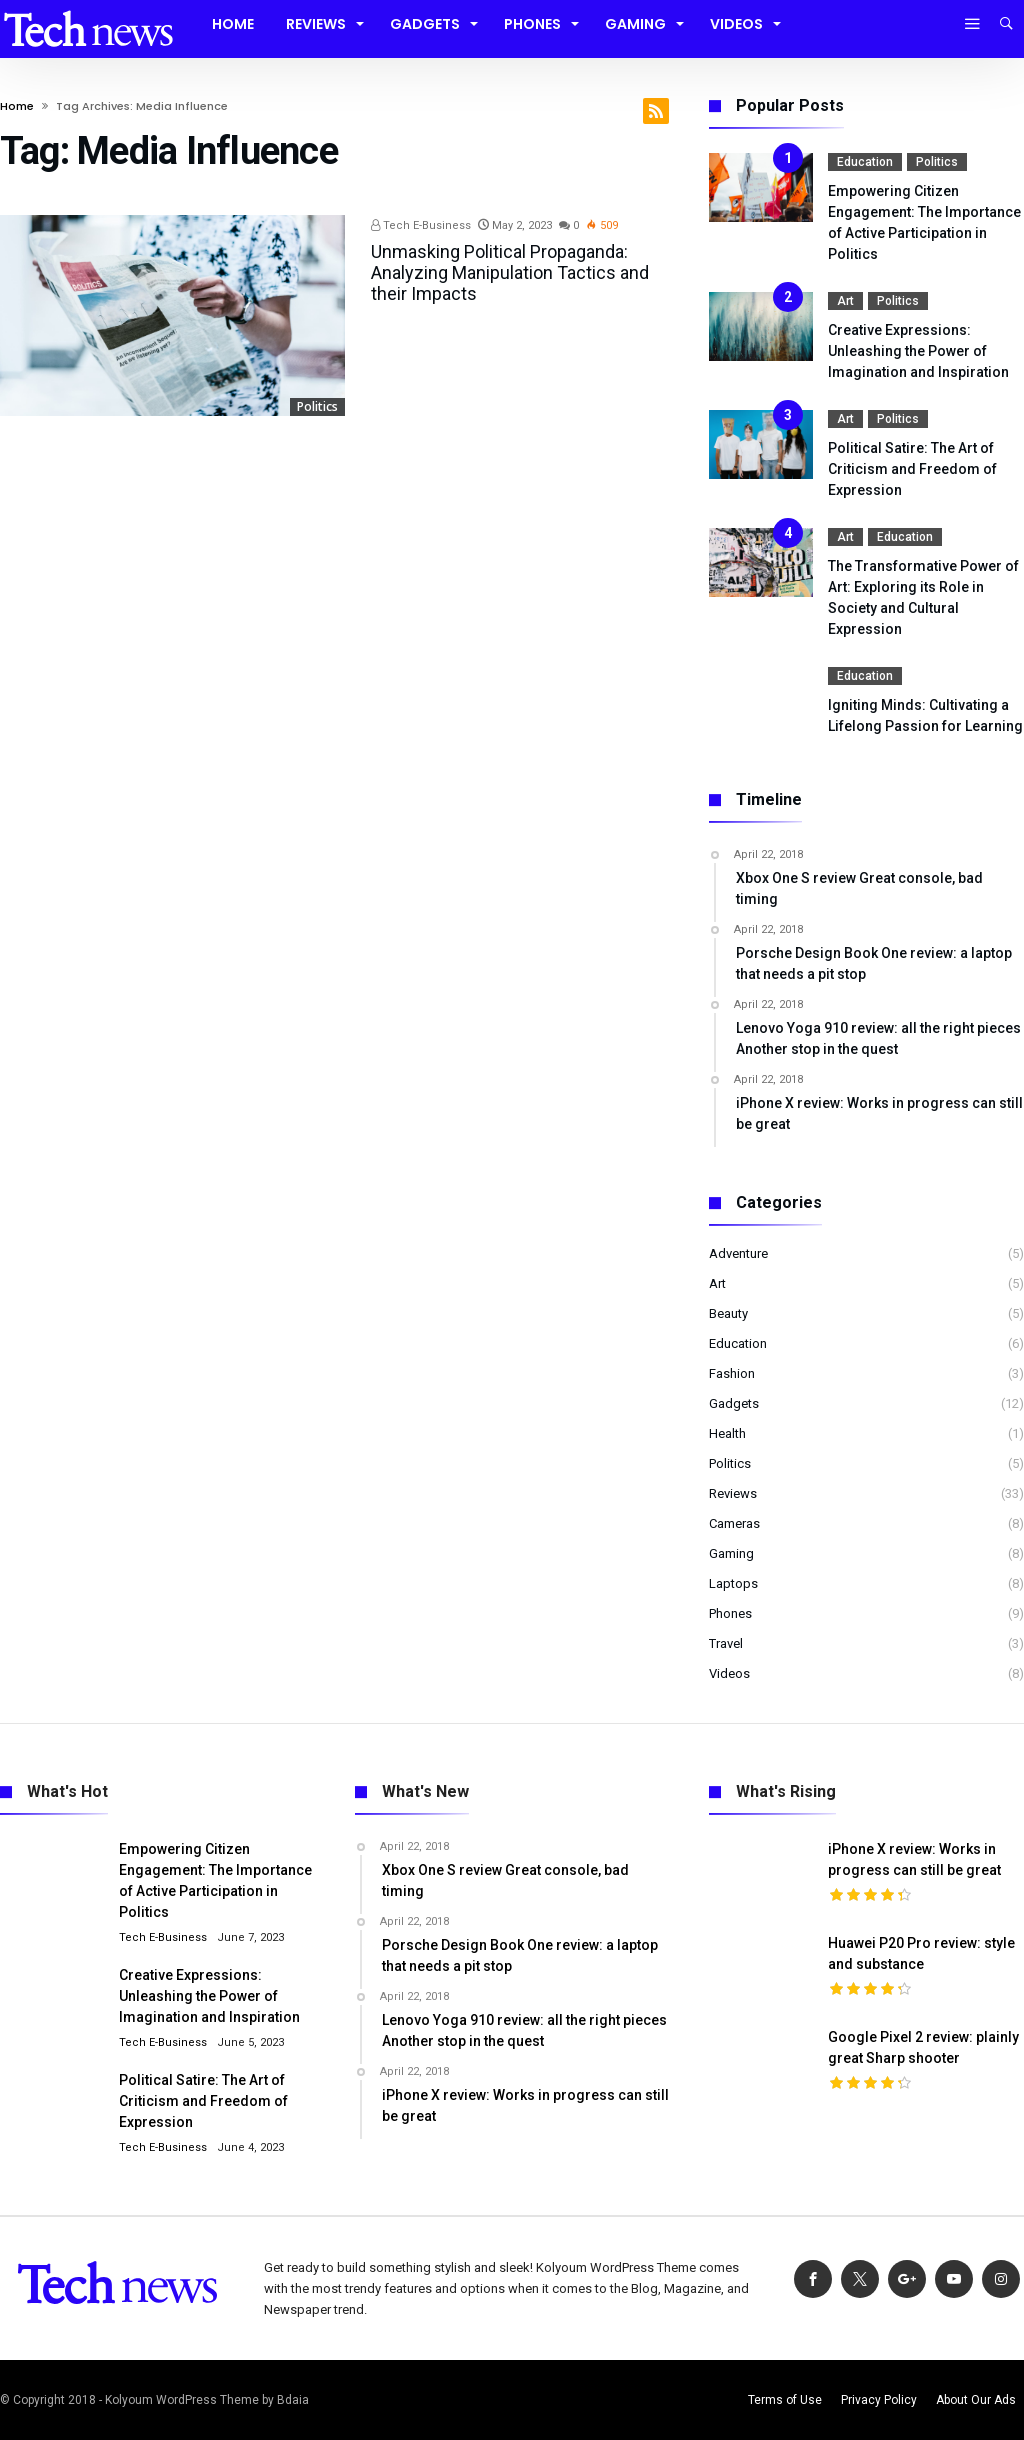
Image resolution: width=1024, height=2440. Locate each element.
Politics (317, 406)
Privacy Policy (879, 2400)
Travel (726, 1643)
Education (865, 162)
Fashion (732, 1373)
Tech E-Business (421, 225)
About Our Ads (976, 2400)
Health (727, 1433)
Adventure (738, 1253)
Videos (729, 1673)
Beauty (728, 1313)
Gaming (731, 1553)
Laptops (733, 1583)
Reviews (733, 1493)
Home (17, 106)
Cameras (734, 1523)
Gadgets (734, 1403)
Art (845, 301)
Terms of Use (785, 2400)
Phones (730, 1613)
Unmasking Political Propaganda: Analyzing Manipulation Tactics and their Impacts (510, 272)
